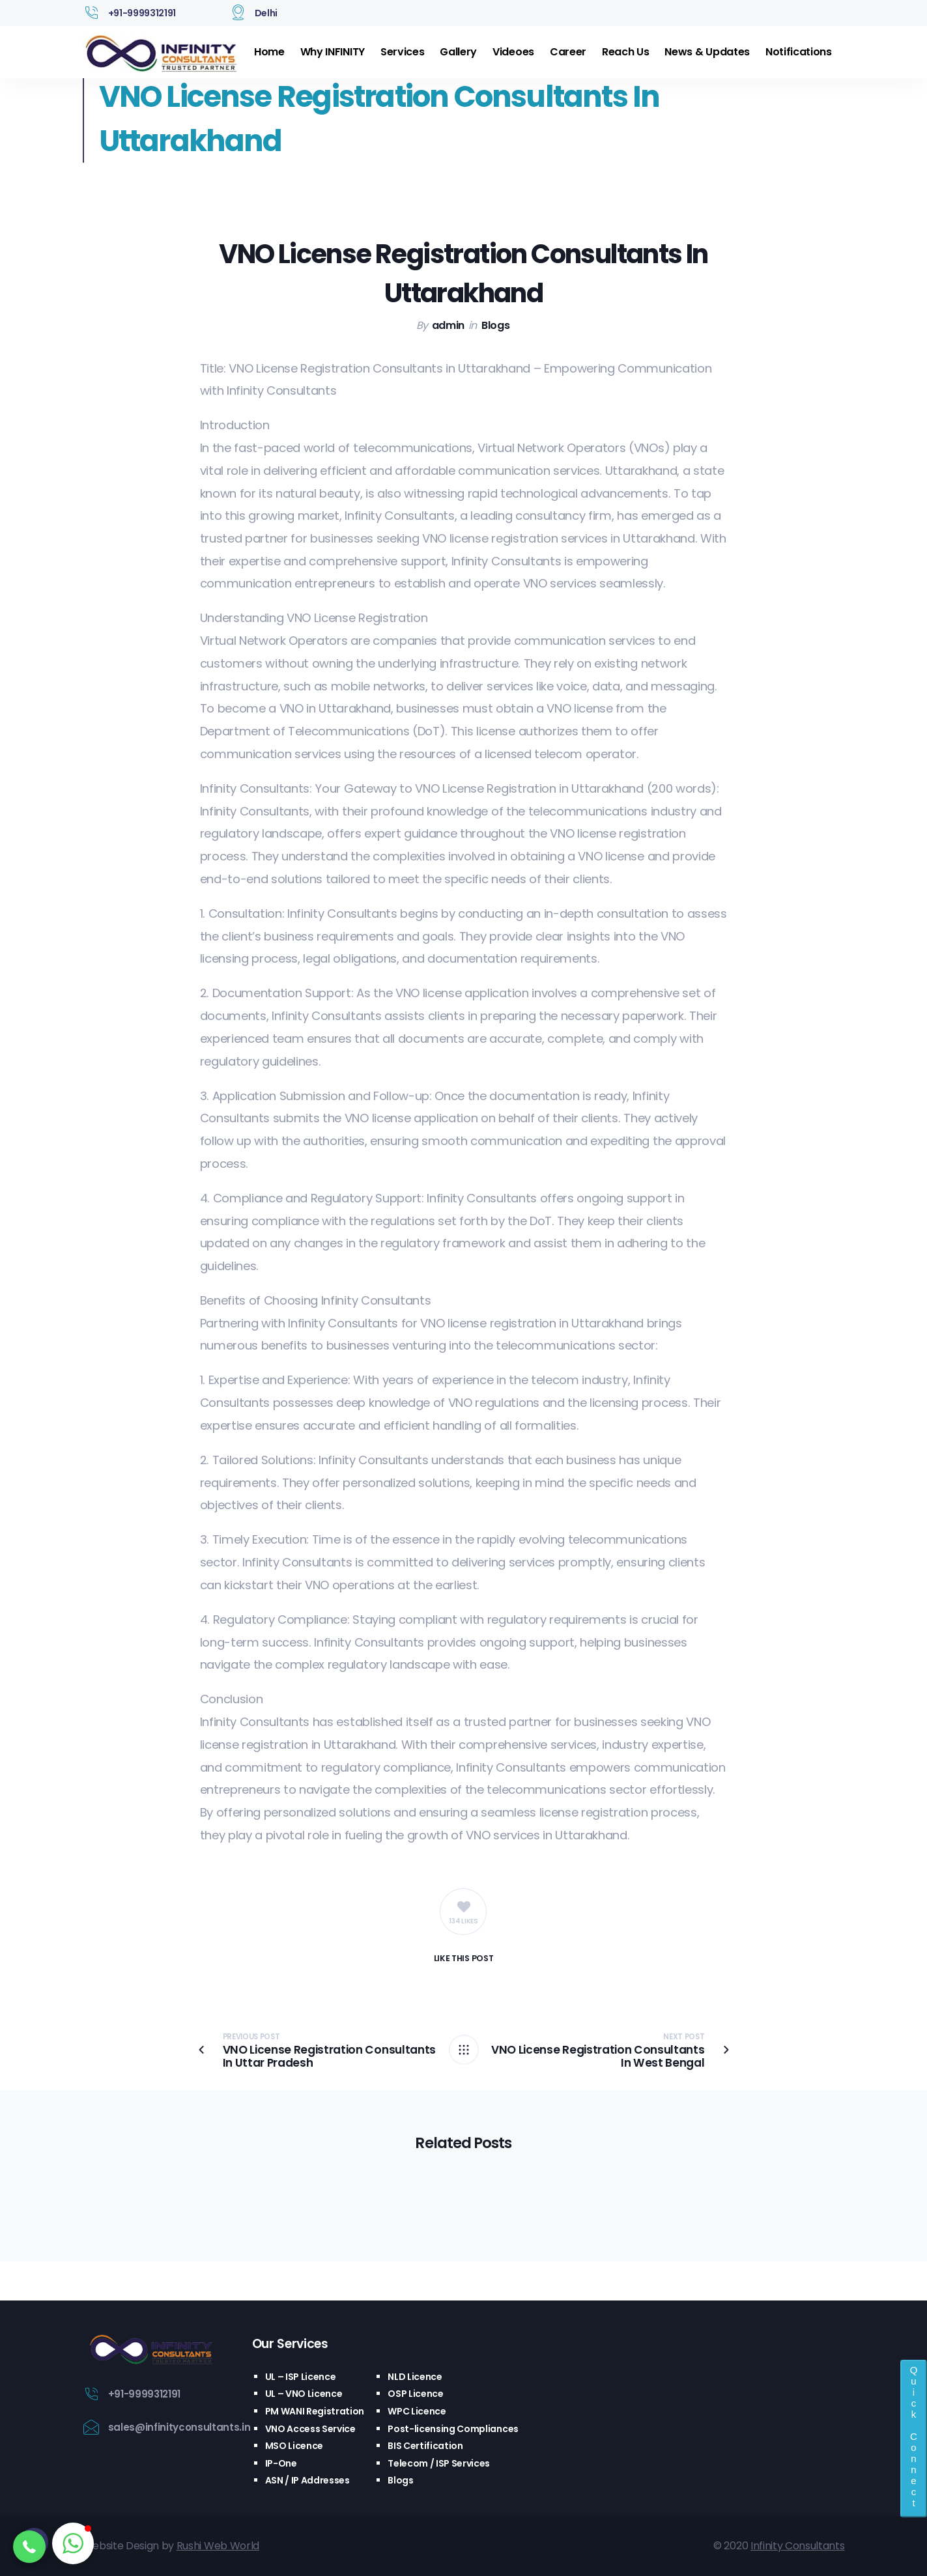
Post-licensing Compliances (453, 2428)
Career (568, 51)
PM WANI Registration (315, 2411)
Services (402, 51)
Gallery (458, 51)
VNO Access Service (310, 2428)
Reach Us (625, 51)
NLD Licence (415, 2376)
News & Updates (707, 51)
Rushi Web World (218, 2545)
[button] (29, 2546)
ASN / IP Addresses (307, 2480)
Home (269, 51)
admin (448, 325)
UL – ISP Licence (300, 2376)
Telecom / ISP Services (439, 2463)
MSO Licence (294, 2445)
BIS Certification (425, 2445)
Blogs (495, 325)
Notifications (798, 51)
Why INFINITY (332, 51)
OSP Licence (415, 2393)
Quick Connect (913, 2436)
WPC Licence (417, 2411)
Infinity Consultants (797, 2545)
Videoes (513, 51)
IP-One (281, 2463)
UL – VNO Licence (304, 2393)
